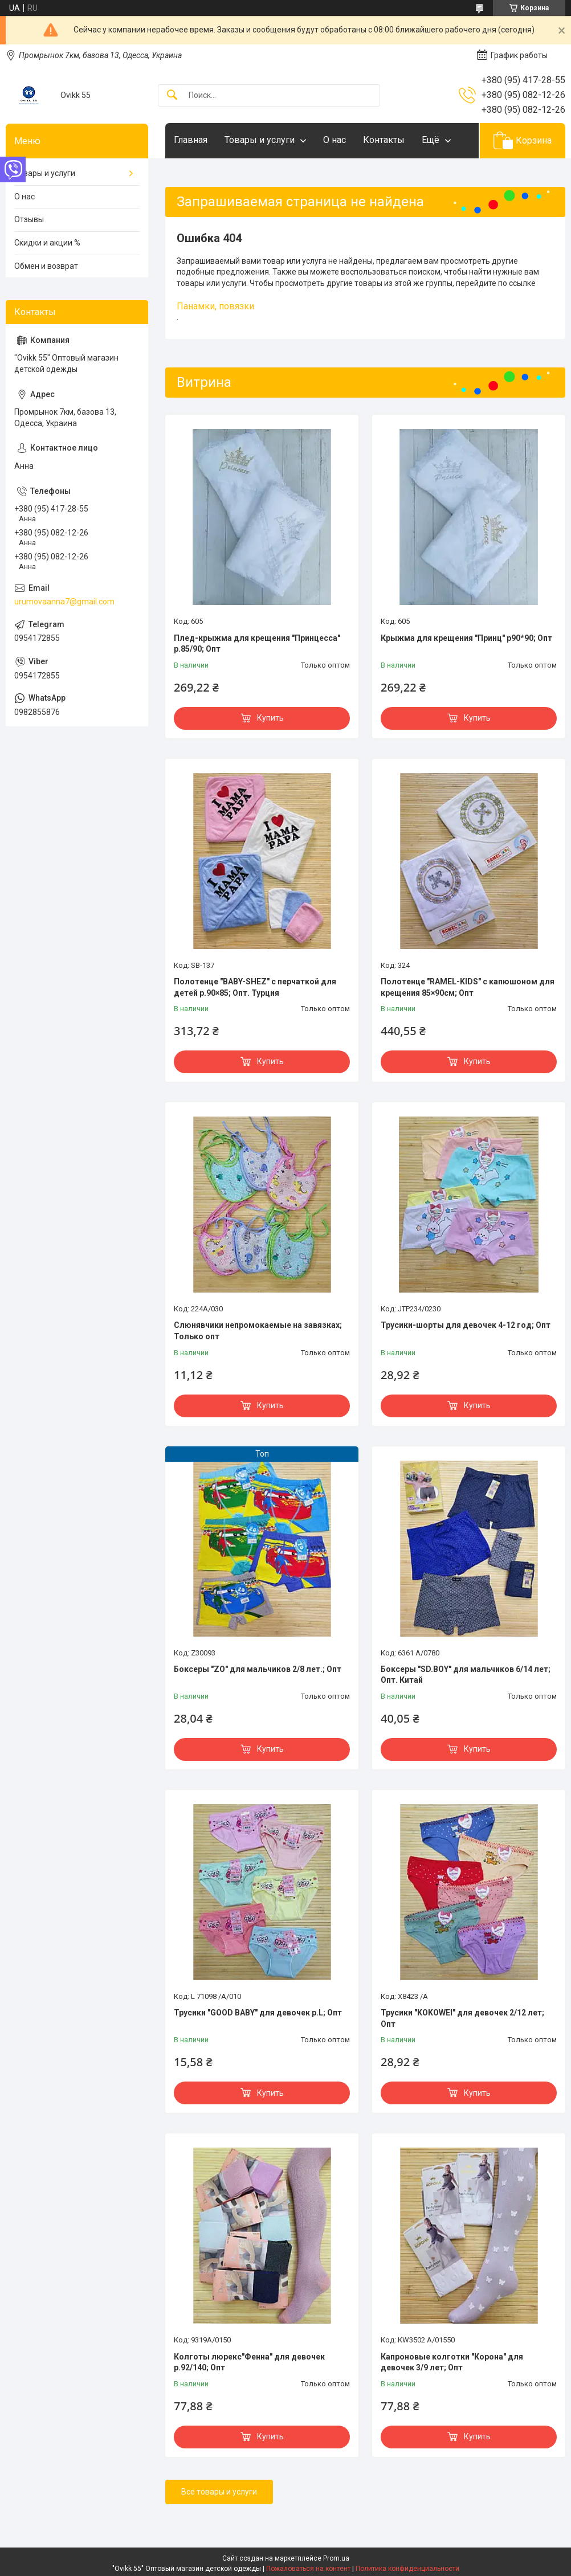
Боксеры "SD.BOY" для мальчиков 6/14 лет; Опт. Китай (465, 1675)
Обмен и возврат (46, 266)
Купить (270, 717)
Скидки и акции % (47, 242)
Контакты (384, 139)
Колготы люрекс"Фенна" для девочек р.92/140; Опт (249, 2362)
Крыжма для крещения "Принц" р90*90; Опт (466, 638)
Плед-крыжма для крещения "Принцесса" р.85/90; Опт (257, 643)
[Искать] (172, 95)
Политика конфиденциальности (407, 2569)
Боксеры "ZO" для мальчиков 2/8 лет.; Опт (257, 1669)
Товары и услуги (260, 139)
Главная (190, 139)
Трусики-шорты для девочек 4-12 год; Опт (465, 1325)
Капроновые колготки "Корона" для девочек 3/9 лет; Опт (452, 2362)
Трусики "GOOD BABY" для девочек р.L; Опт (258, 2012)
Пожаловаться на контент (308, 2569)
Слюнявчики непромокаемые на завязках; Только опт (258, 1330)
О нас (334, 139)
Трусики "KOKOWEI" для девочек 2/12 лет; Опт (462, 2018)
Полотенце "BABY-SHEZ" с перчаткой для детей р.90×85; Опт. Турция (255, 987)
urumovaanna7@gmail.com (64, 601)
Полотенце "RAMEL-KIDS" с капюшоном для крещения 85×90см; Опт (467, 987)
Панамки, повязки (215, 306)
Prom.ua (336, 2558)
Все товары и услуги (219, 2491)
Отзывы (29, 219)
